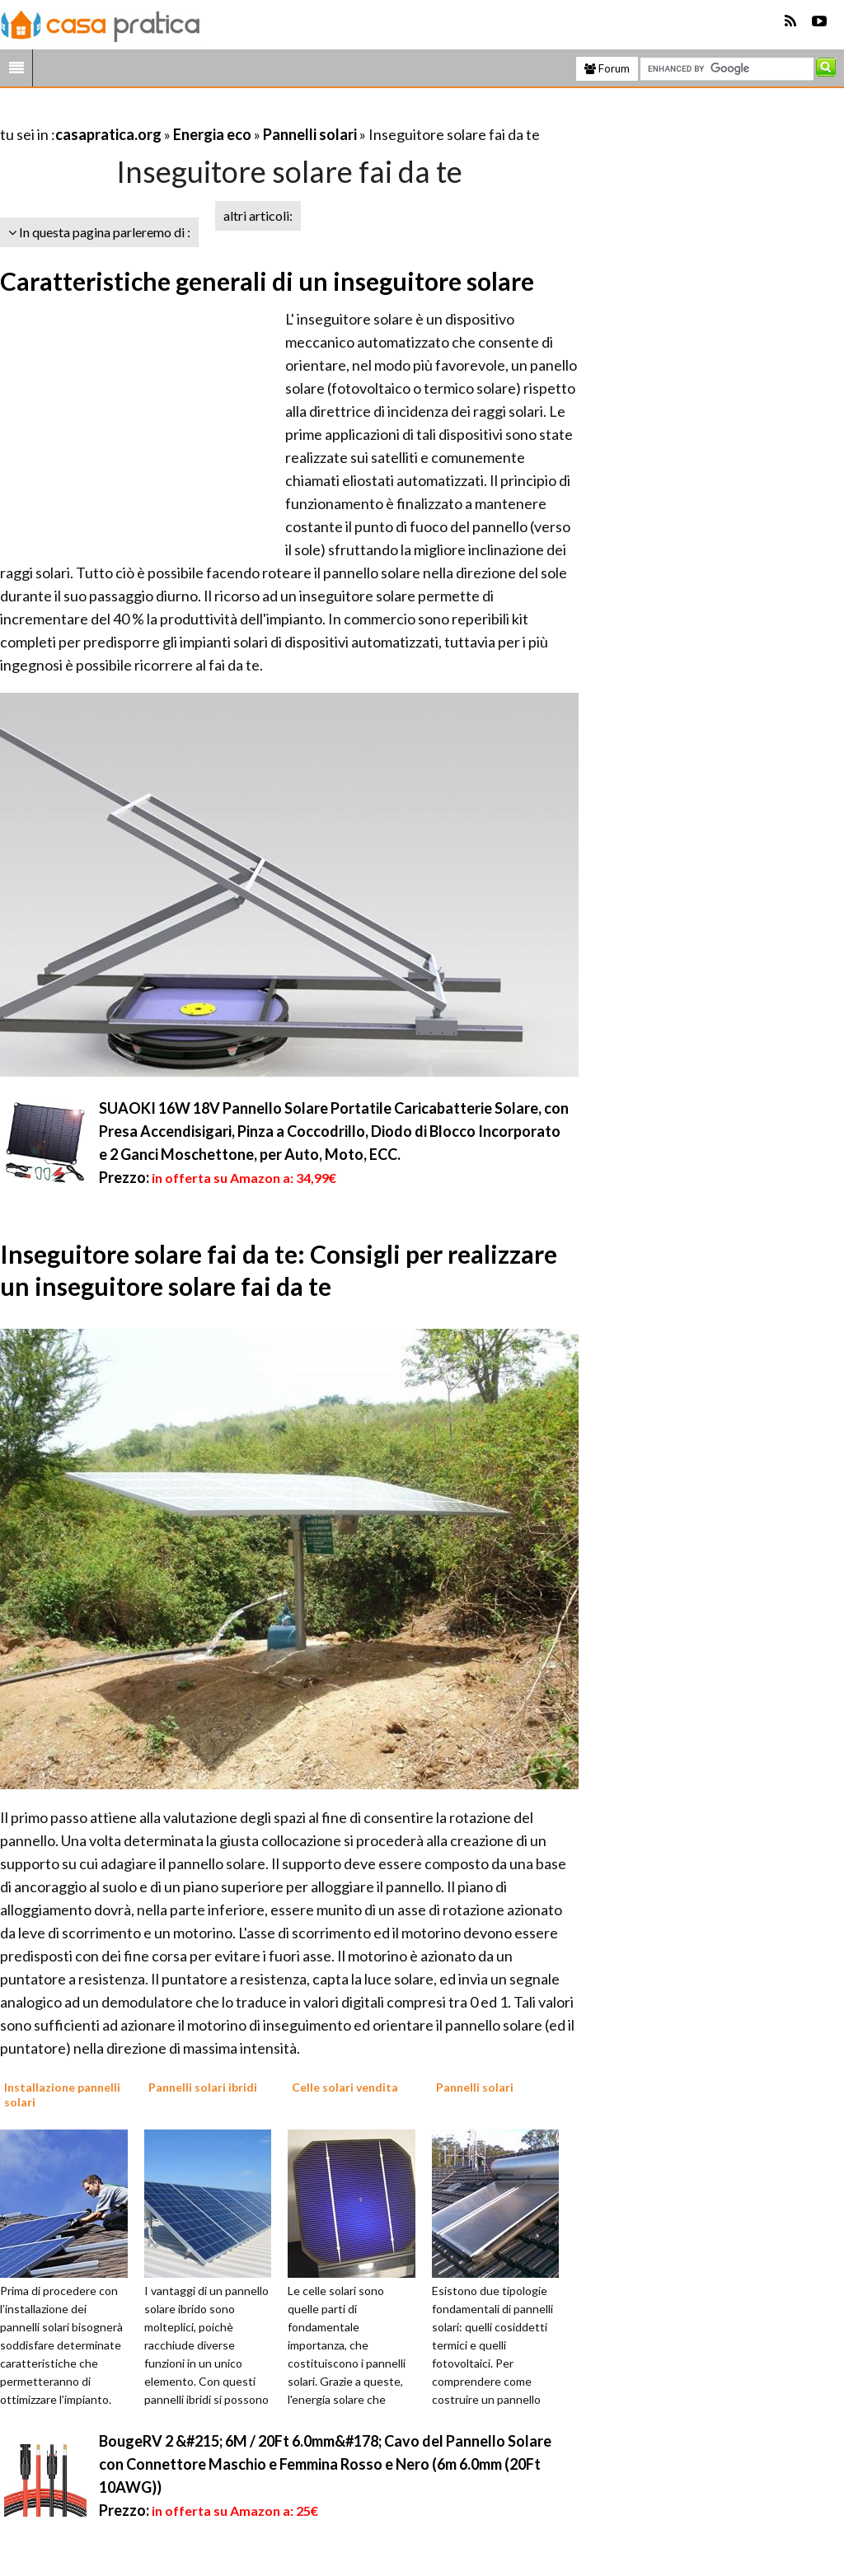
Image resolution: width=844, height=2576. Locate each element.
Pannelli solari (310, 134)
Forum (607, 68)
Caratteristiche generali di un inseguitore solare (267, 281)
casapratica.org (108, 134)
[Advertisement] (193, 114)
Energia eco (212, 134)
